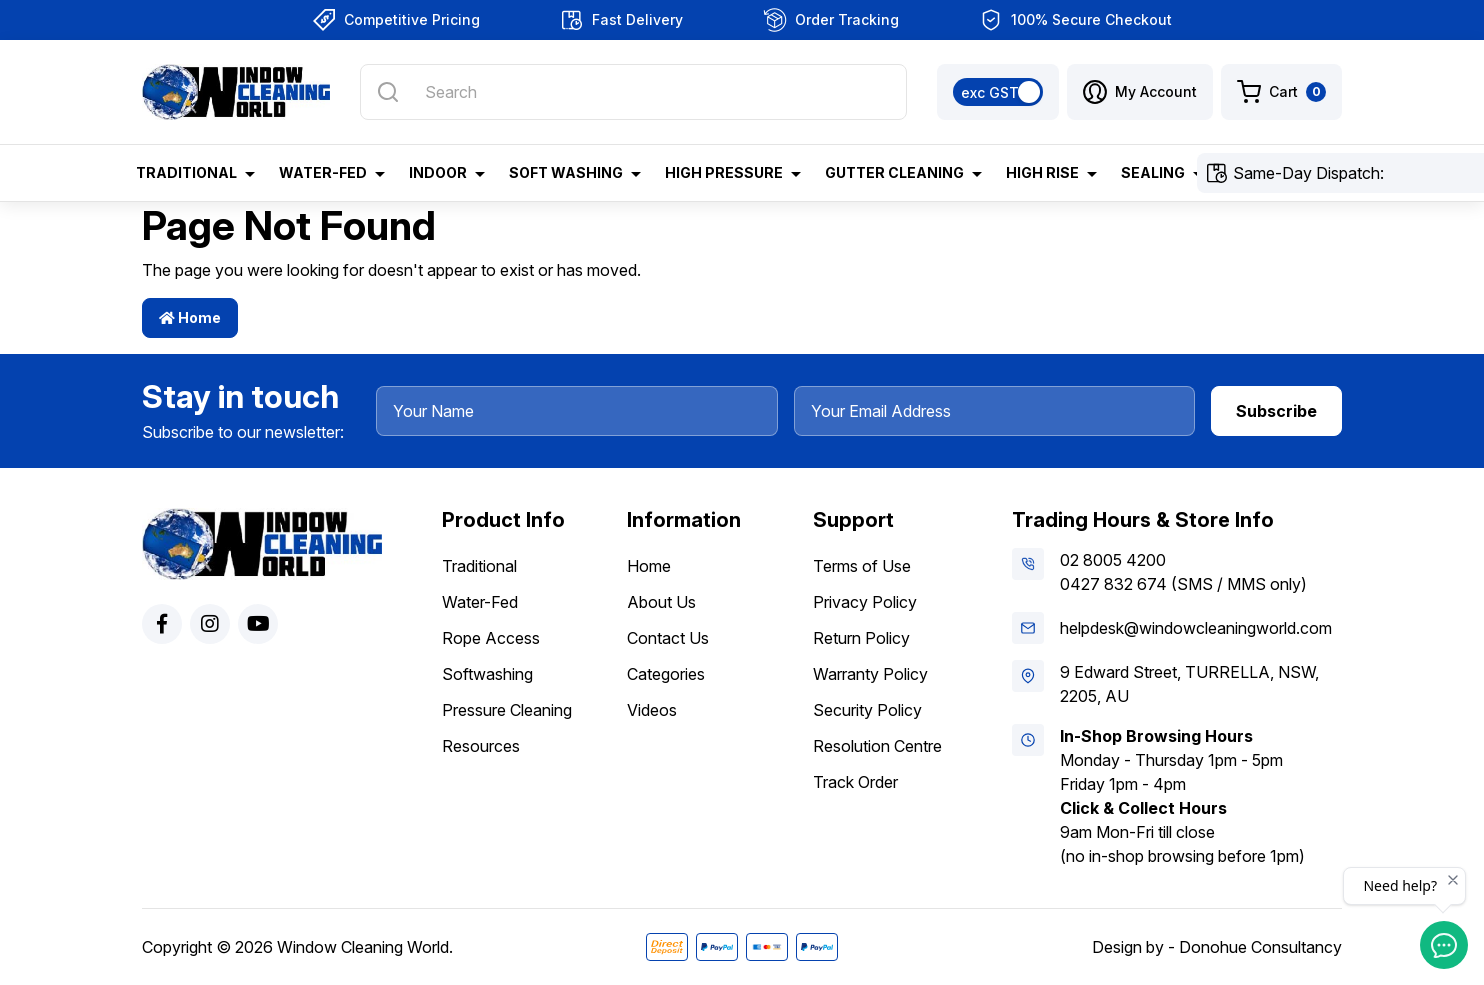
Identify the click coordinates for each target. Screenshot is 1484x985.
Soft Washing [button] (566, 172)
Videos (652, 710)
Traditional (479, 566)
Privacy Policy (865, 602)
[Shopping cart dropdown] (1281, 92)
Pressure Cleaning (507, 710)
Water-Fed (480, 602)
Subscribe (1276, 411)
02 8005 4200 (1113, 560)
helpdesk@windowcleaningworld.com (1196, 628)
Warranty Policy (870, 674)
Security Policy (867, 710)
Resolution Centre (877, 746)
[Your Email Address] (995, 411)
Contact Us (668, 638)
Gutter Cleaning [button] (894, 172)
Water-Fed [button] (323, 172)
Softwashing (487, 674)
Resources (481, 746)
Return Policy (861, 638)
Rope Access (491, 638)
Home (190, 317)
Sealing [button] (1153, 172)
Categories (666, 674)
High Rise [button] (1042, 172)
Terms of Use (862, 566)
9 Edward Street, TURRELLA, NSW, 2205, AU (1189, 684)
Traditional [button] (186, 172)
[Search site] (388, 92)
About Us (661, 602)
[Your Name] (577, 411)
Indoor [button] (438, 172)
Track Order (855, 782)
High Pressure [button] (724, 172)
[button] (1140, 92)
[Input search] (633, 92)
